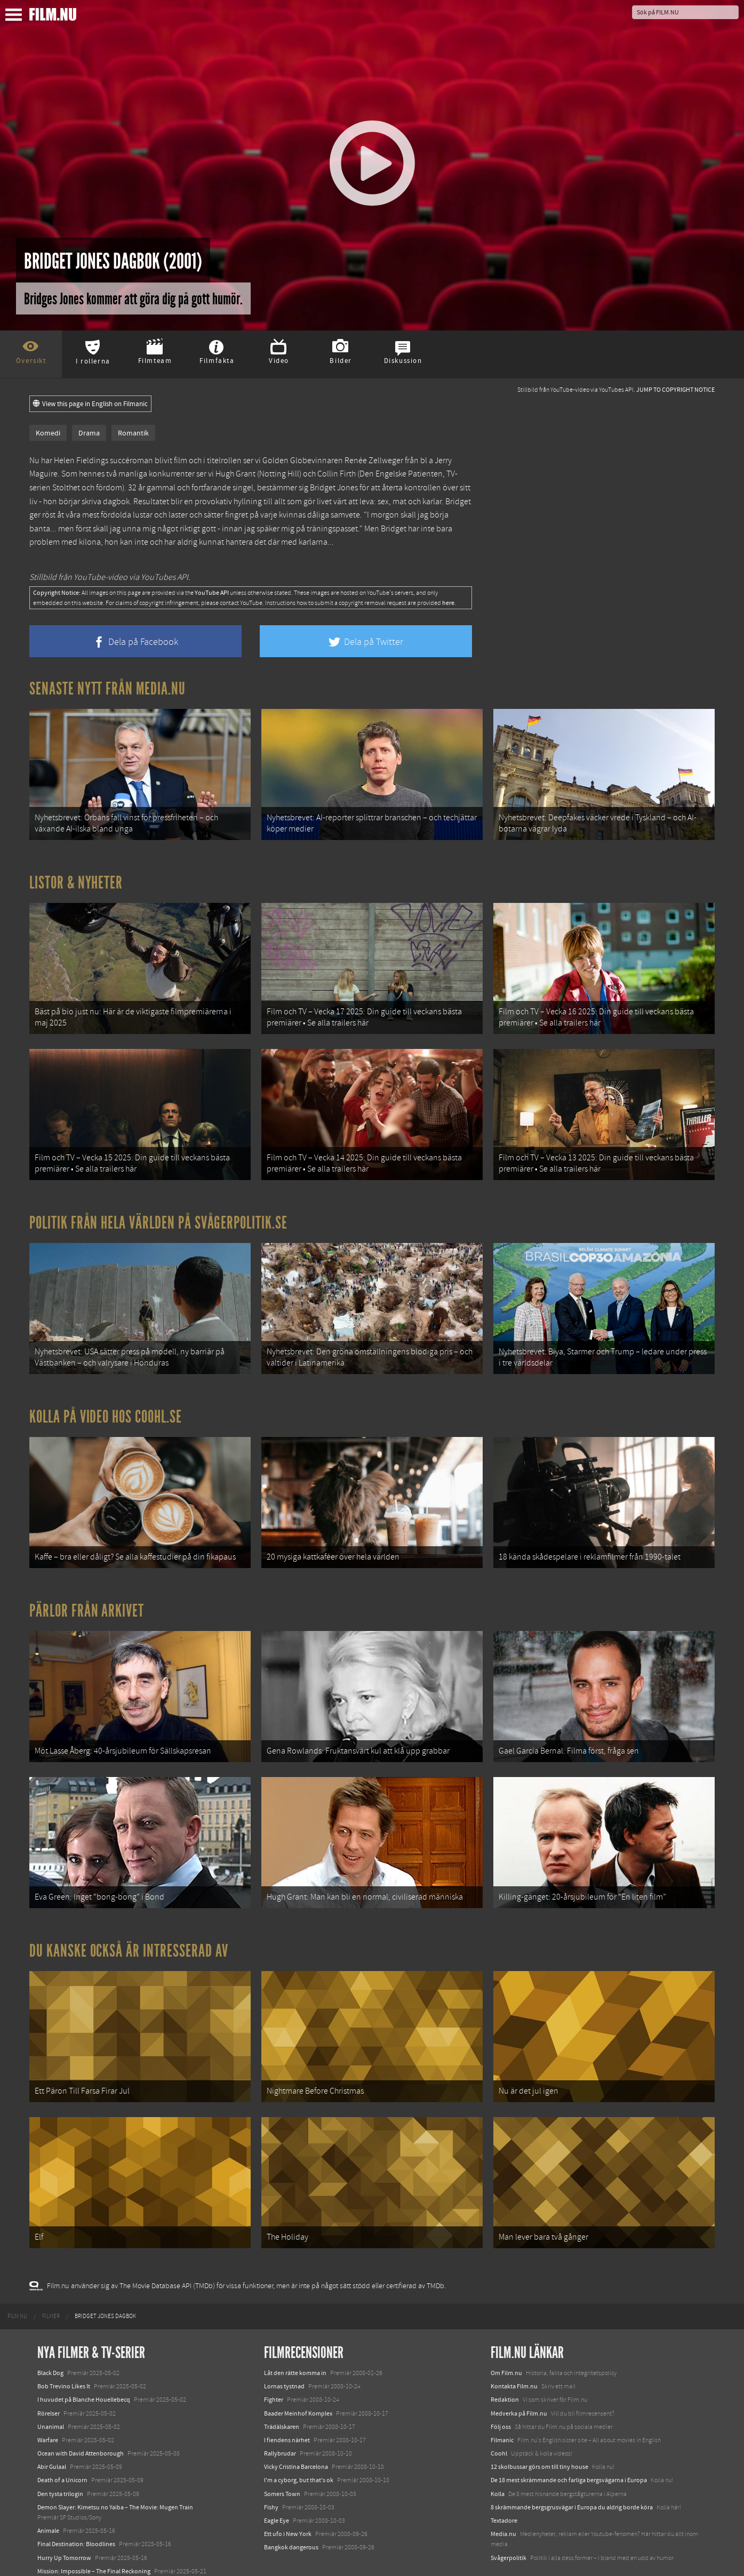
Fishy (271, 2466)
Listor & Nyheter (76, 878)
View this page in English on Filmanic (90, 404)
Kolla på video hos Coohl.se (105, 1398)
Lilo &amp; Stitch (60, 2543)
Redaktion (505, 2358)
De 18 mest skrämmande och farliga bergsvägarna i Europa (569, 2439)
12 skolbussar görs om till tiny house (539, 2425)
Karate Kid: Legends (64, 2557)
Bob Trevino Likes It (63, 2345)
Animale (48, 2489)
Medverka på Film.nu (519, 2372)
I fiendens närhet (287, 2399)
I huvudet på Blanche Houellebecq (83, 2358)
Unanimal (50, 2385)
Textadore (504, 2479)
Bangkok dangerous (291, 2506)
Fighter (273, 2358)
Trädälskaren (281, 2385)
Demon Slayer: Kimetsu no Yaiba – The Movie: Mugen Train (115, 2466)
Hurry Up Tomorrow (64, 2516)
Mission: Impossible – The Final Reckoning (93, 2530)
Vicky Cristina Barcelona (296, 2425)
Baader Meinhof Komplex (298, 2372)
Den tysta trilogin (60, 2452)
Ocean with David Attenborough (80, 2412)
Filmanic (502, 2399)
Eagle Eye (276, 2479)
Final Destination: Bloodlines (76, 2503)
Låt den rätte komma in (295, 2332)
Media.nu (503, 2493)
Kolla (498, 2452)
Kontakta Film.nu (514, 2345)
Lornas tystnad (284, 2345)
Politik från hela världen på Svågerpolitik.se (158, 1209)
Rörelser (48, 2372)
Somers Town (282, 2452)
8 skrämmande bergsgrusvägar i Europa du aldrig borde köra (572, 2466)
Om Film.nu (506, 2332)
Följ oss (501, 2385)
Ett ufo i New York (287, 2493)
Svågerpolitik (508, 2516)
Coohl (499, 2412)
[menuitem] (17, 2275)
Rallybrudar (280, 2412)
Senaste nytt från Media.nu (107, 689)
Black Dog (50, 2332)
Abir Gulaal (51, 2425)
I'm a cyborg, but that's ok (298, 2439)
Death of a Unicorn (62, 2439)
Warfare (47, 2399)
